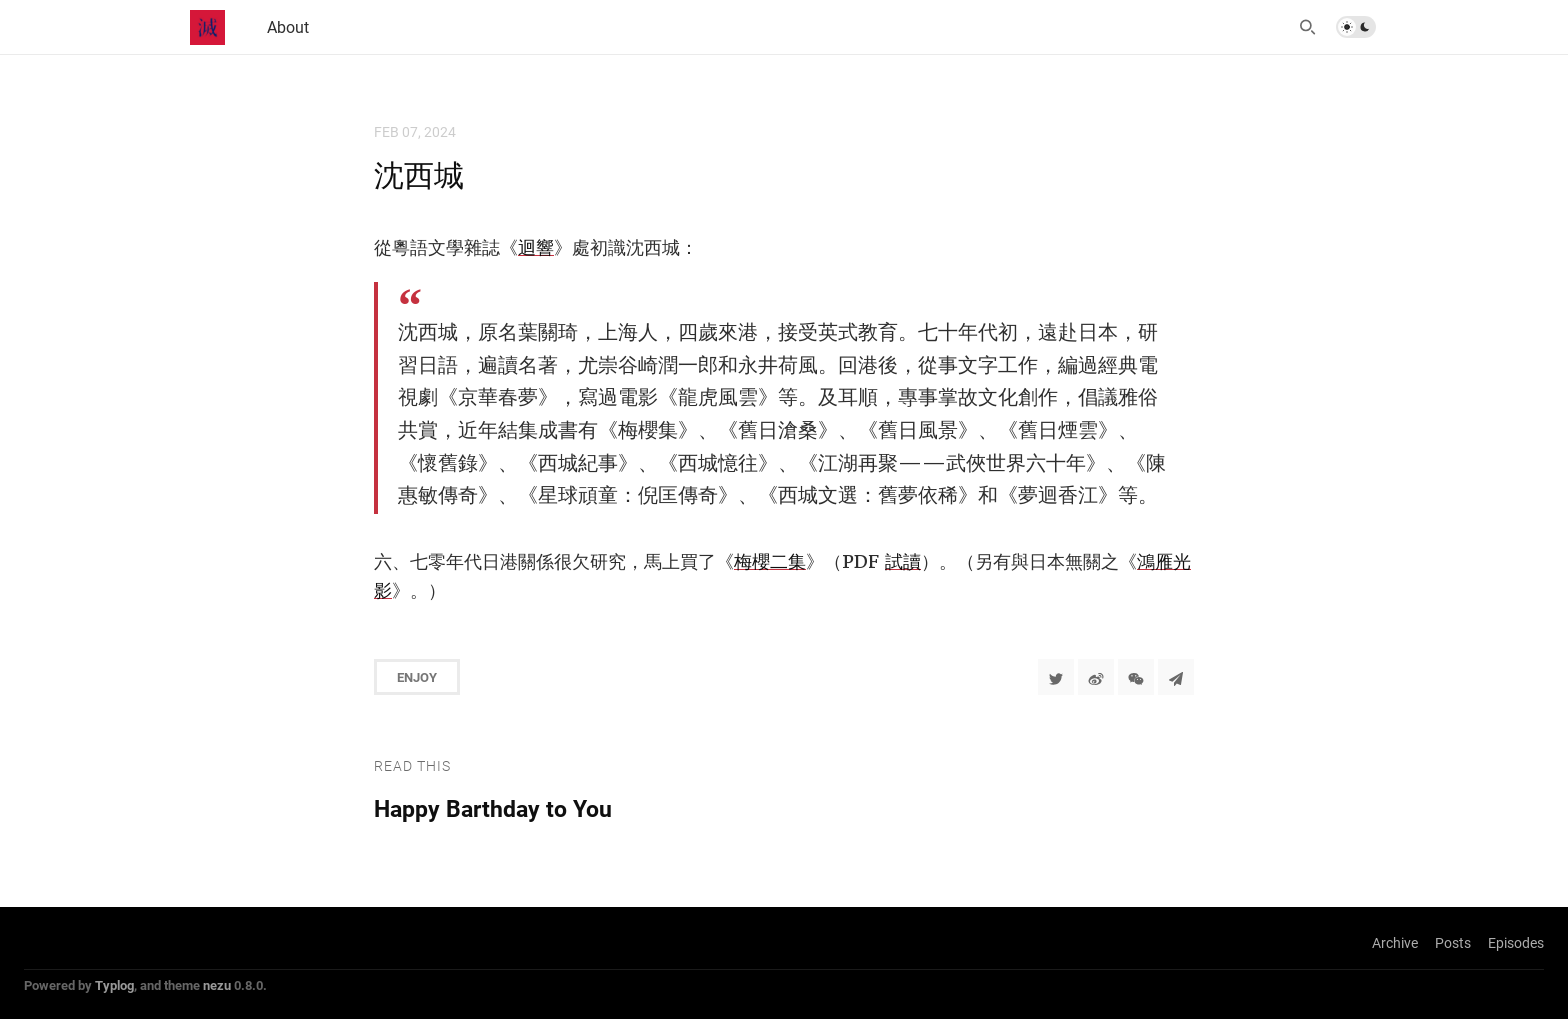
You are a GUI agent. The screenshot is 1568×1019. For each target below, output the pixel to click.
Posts (1453, 942)
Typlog (114, 985)
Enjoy (417, 677)
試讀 (903, 561)
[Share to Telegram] (1176, 677)
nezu (217, 985)
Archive (1395, 942)
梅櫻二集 (770, 561)
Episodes (1516, 942)
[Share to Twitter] (1056, 677)
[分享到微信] (1136, 677)
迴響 (536, 247)
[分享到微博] (1096, 677)
